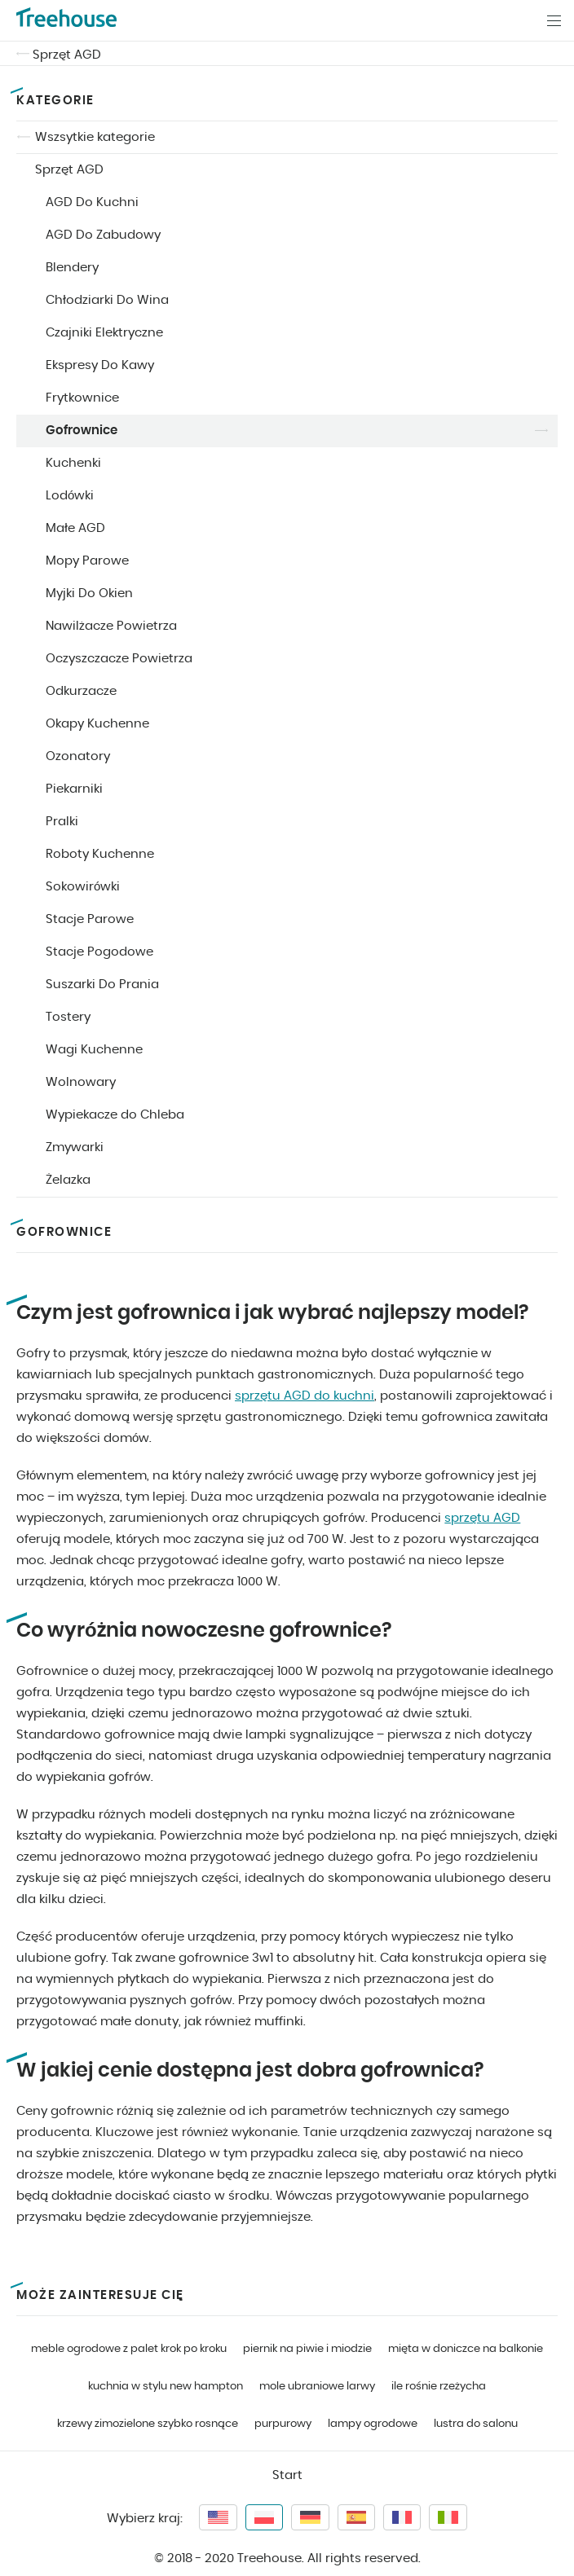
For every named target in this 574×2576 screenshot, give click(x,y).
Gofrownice (81, 430)
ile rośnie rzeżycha (438, 2386)
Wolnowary (81, 1082)
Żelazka (68, 1180)
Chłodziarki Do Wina (107, 300)
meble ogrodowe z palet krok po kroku (129, 2349)
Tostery (68, 1017)
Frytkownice (82, 398)
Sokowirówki (83, 887)
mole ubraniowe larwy (317, 2386)
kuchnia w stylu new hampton (165, 2386)
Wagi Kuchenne (94, 1050)
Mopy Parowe (87, 561)
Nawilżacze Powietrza (111, 626)
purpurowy (282, 2424)
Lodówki (70, 496)
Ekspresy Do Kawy (100, 365)
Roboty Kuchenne (100, 854)
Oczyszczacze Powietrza (119, 659)
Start (287, 2475)
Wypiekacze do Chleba (115, 1115)
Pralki (62, 821)
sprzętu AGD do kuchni (304, 1396)
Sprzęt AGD (67, 55)
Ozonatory (78, 756)
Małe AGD (75, 528)
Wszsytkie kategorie (95, 137)
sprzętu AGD (482, 1518)
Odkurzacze (81, 691)
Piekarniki (74, 789)
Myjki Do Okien (89, 593)
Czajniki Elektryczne (104, 333)
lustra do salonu (476, 2424)
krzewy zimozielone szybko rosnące (147, 2424)
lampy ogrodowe (372, 2424)
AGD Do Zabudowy (103, 235)
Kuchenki (73, 463)
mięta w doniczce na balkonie (465, 2349)
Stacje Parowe (90, 919)
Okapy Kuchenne (97, 724)
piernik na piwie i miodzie (307, 2349)
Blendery (72, 268)
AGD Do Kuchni (92, 202)
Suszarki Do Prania (102, 984)
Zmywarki (75, 1147)
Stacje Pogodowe (99, 952)
